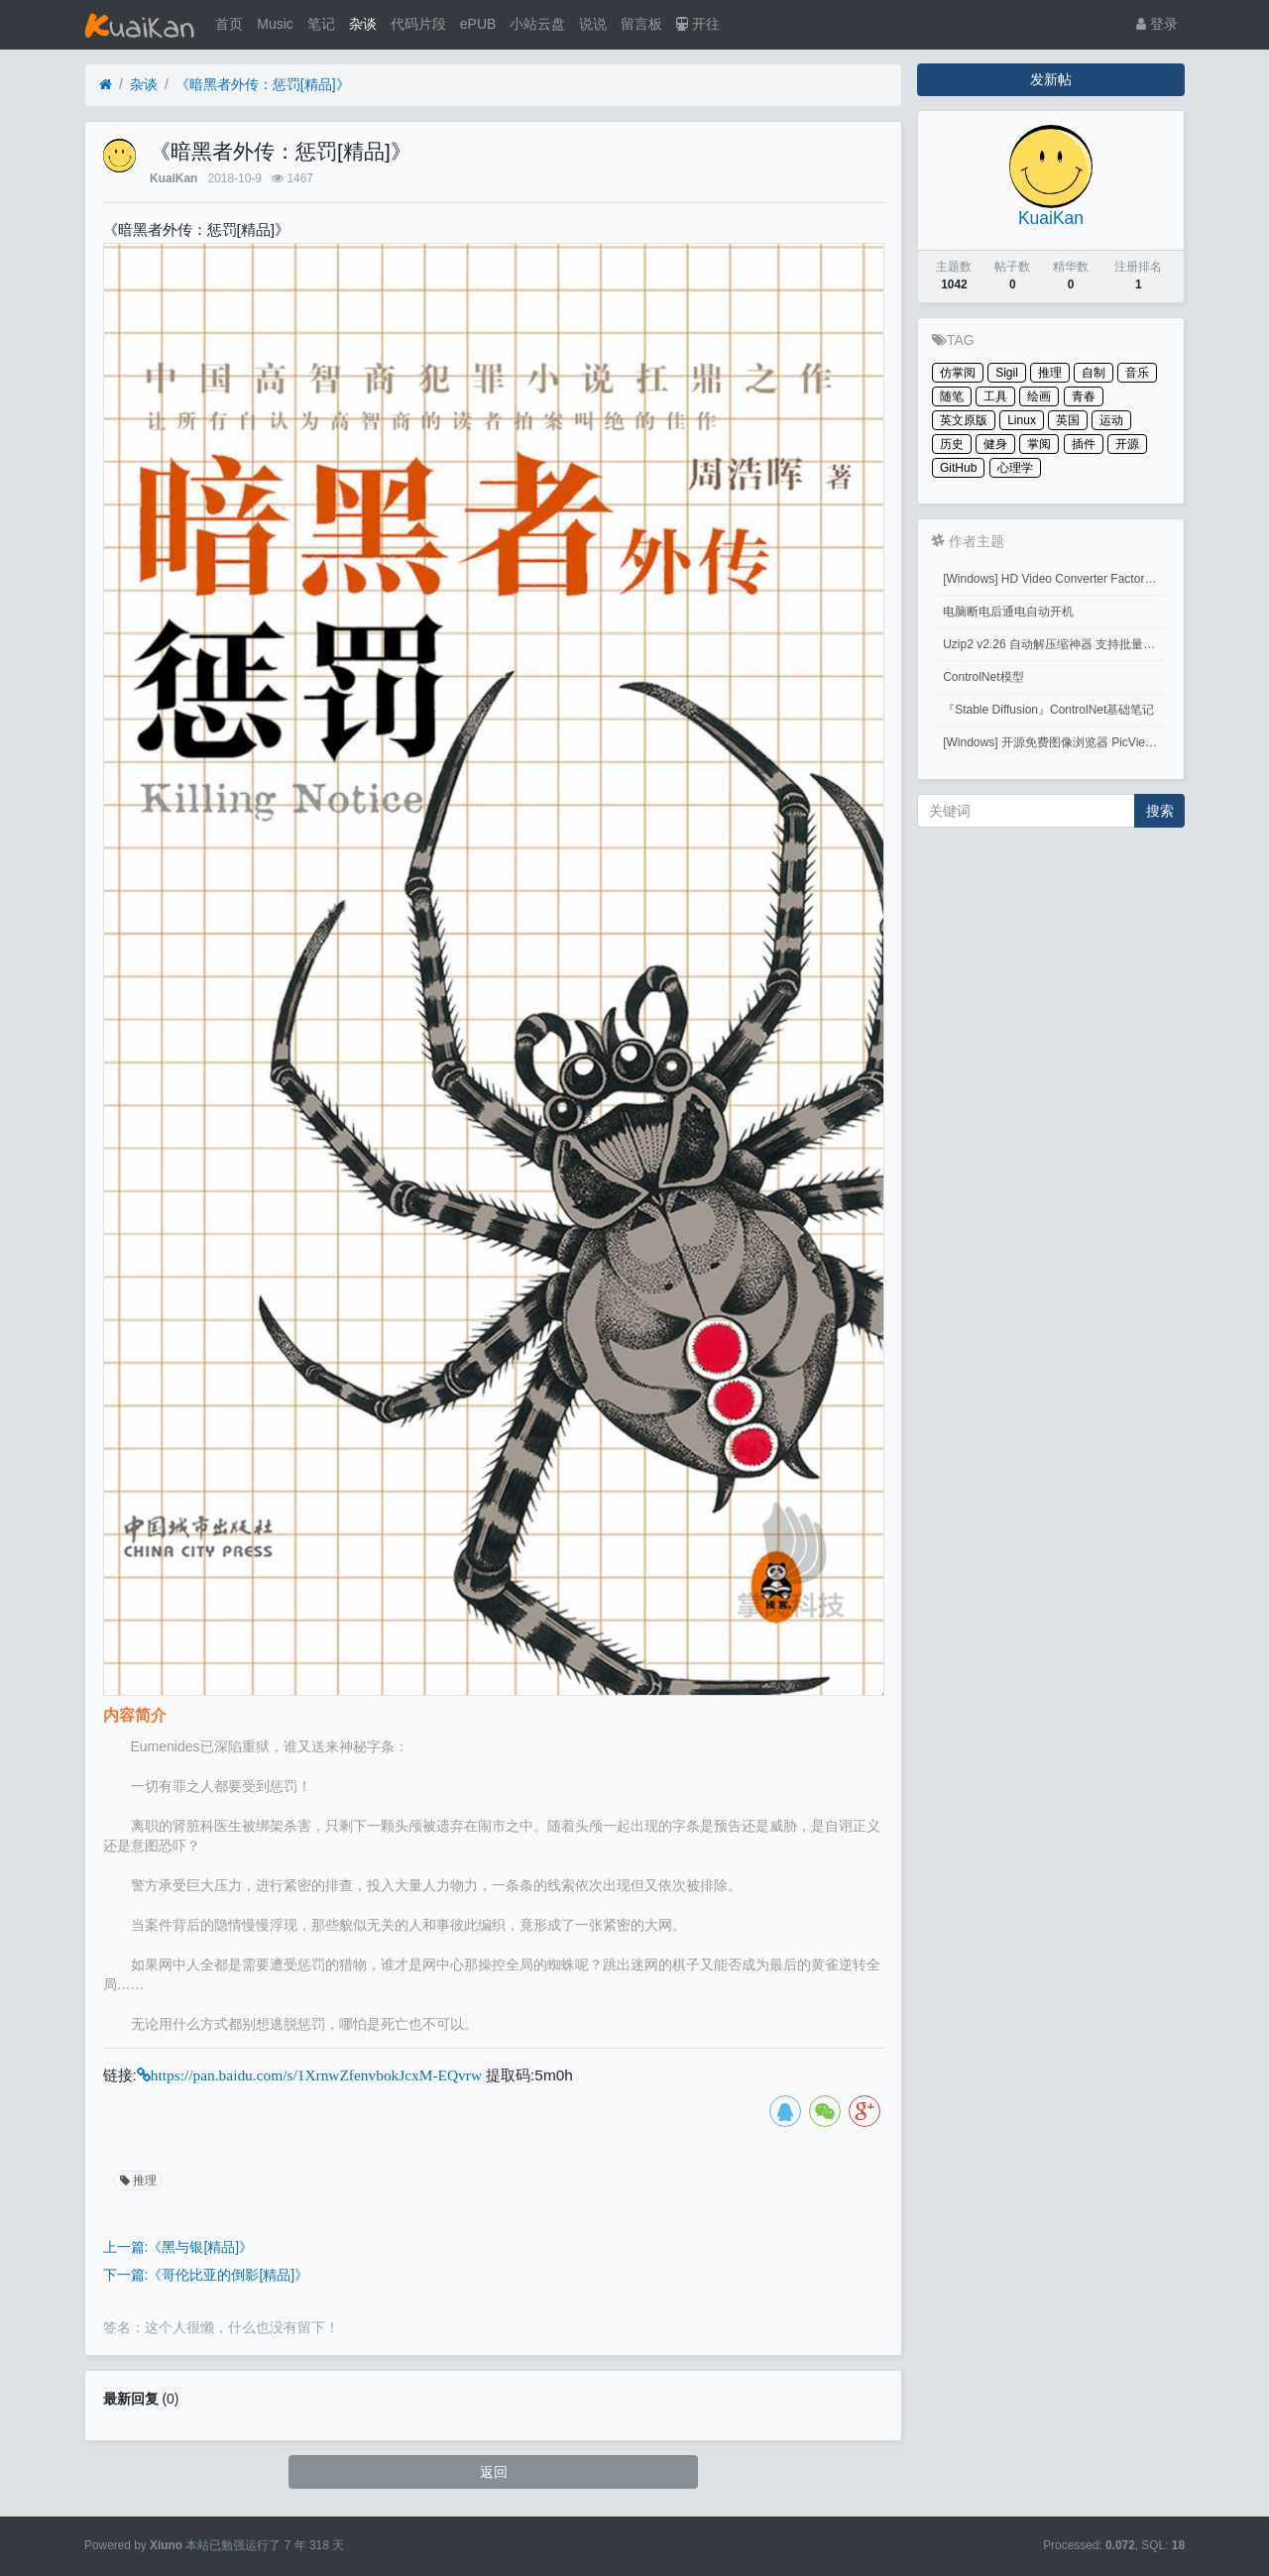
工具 (995, 396)
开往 (698, 24)
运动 (1111, 420)
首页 (229, 24)
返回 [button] (494, 2472)
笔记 (321, 24)
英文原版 (963, 420)
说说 (593, 24)
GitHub (958, 468)
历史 (952, 444)
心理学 (1015, 468)
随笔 (952, 396)
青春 (1084, 396)
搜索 (1160, 811)
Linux (1021, 420)
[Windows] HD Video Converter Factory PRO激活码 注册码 (1054, 579)
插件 (1084, 444)
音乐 (1137, 373)
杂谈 (363, 24)
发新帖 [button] (1051, 79)
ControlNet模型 (983, 677)
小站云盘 (537, 24)
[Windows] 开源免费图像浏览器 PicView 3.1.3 (1054, 742)
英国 (1068, 420)
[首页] (105, 84)
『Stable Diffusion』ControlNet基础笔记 (1048, 710)
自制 (1093, 373)
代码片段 (418, 24)
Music (275, 24)
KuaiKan (173, 178)
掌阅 (1039, 444)
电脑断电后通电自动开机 (1008, 611)
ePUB (478, 24)
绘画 (1039, 396)
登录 (1157, 24)
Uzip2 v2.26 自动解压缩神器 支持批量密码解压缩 (1054, 644)
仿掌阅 (958, 373)
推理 (137, 2180)
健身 (995, 444)
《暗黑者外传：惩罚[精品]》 (262, 84)
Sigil (1006, 373)
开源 (1127, 444)
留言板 (641, 24)
